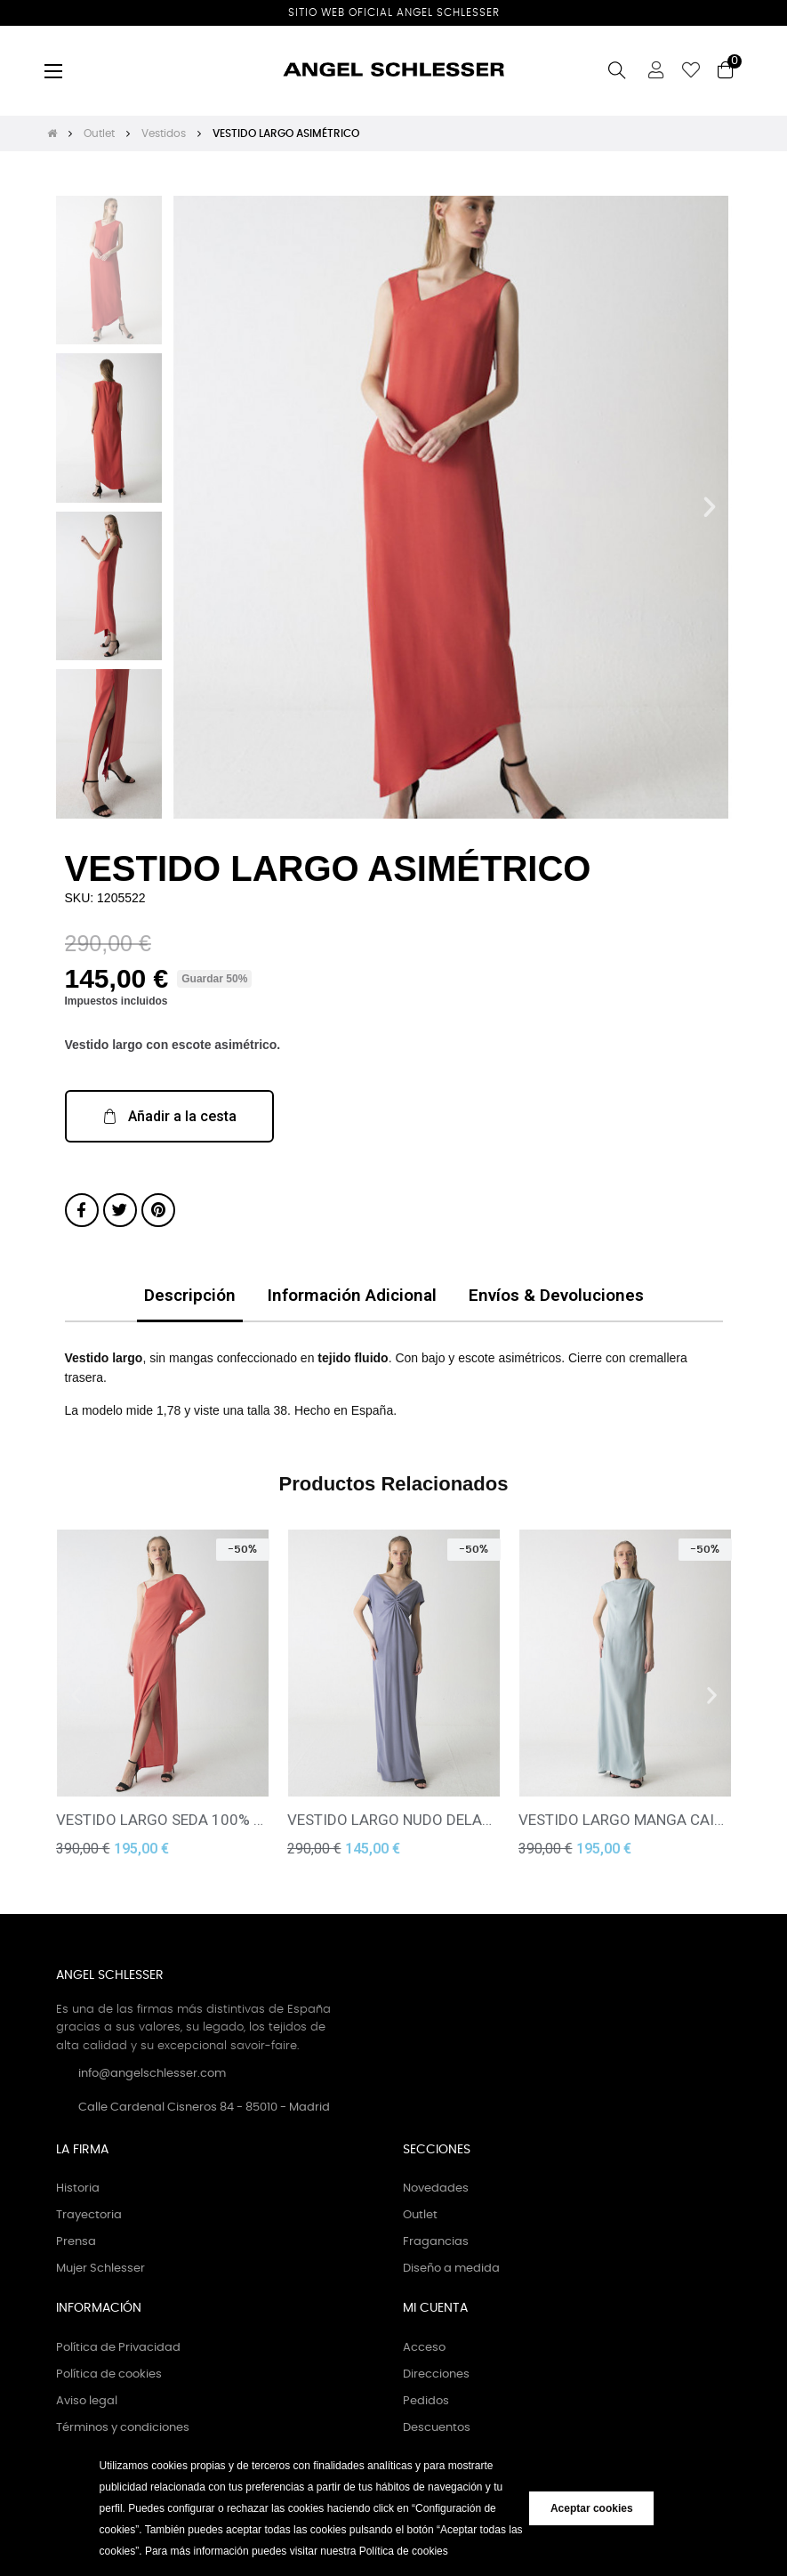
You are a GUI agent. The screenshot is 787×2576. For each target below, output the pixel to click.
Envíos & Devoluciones (556, 1295)
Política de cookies (109, 2374)
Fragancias (436, 2242)
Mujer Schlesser (100, 2268)
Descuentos (436, 2428)
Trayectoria (89, 2215)
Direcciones (436, 2374)
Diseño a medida (451, 2268)
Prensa (76, 2242)
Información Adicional (352, 1295)
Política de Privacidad (118, 2348)
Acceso (424, 2348)
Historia (78, 2188)
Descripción (190, 1295)
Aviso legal (86, 2401)
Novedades (436, 2188)
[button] (453, 2552)
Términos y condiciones (122, 2428)
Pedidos (426, 2401)
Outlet (420, 2215)
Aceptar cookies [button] (591, 2508)
